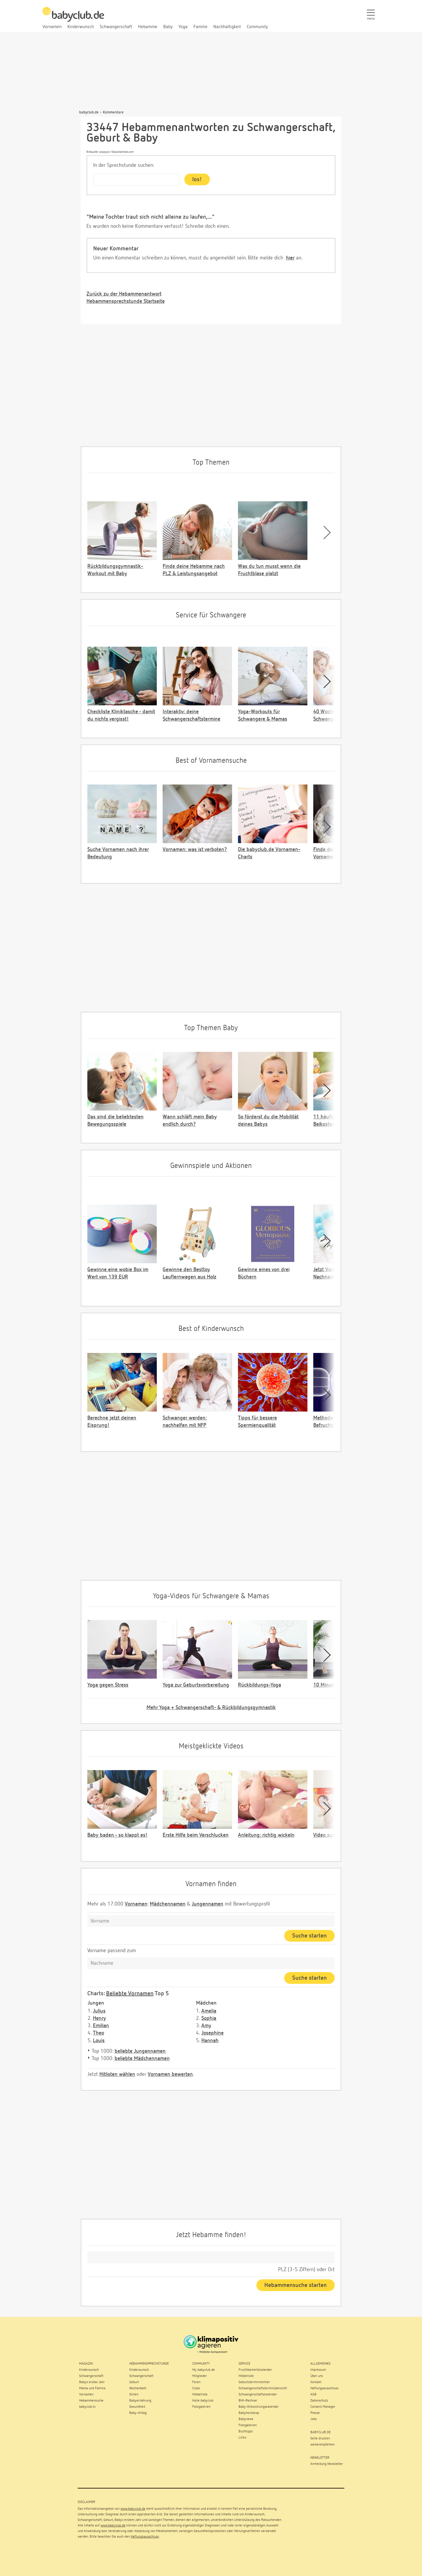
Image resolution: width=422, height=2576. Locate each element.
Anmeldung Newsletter (326, 2464)
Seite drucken (320, 2438)
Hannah (210, 2040)
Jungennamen (207, 1904)
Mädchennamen (168, 1904)
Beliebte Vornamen (130, 1993)
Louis (99, 2040)
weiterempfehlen (322, 2444)
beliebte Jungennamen (140, 2051)
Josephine (212, 2033)
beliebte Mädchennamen (142, 2058)
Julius (99, 2011)
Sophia (208, 2018)
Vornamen (136, 1904)
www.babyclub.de (132, 2509)
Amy (206, 2025)
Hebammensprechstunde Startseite (125, 301)
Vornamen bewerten (170, 2074)
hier (290, 258)
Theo (98, 2033)
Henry (99, 2018)
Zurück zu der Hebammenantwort (123, 294)
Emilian (101, 2025)
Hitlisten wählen (117, 2074)
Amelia (208, 2011)
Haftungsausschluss (145, 2536)
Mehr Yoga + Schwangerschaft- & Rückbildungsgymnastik (211, 1707)
